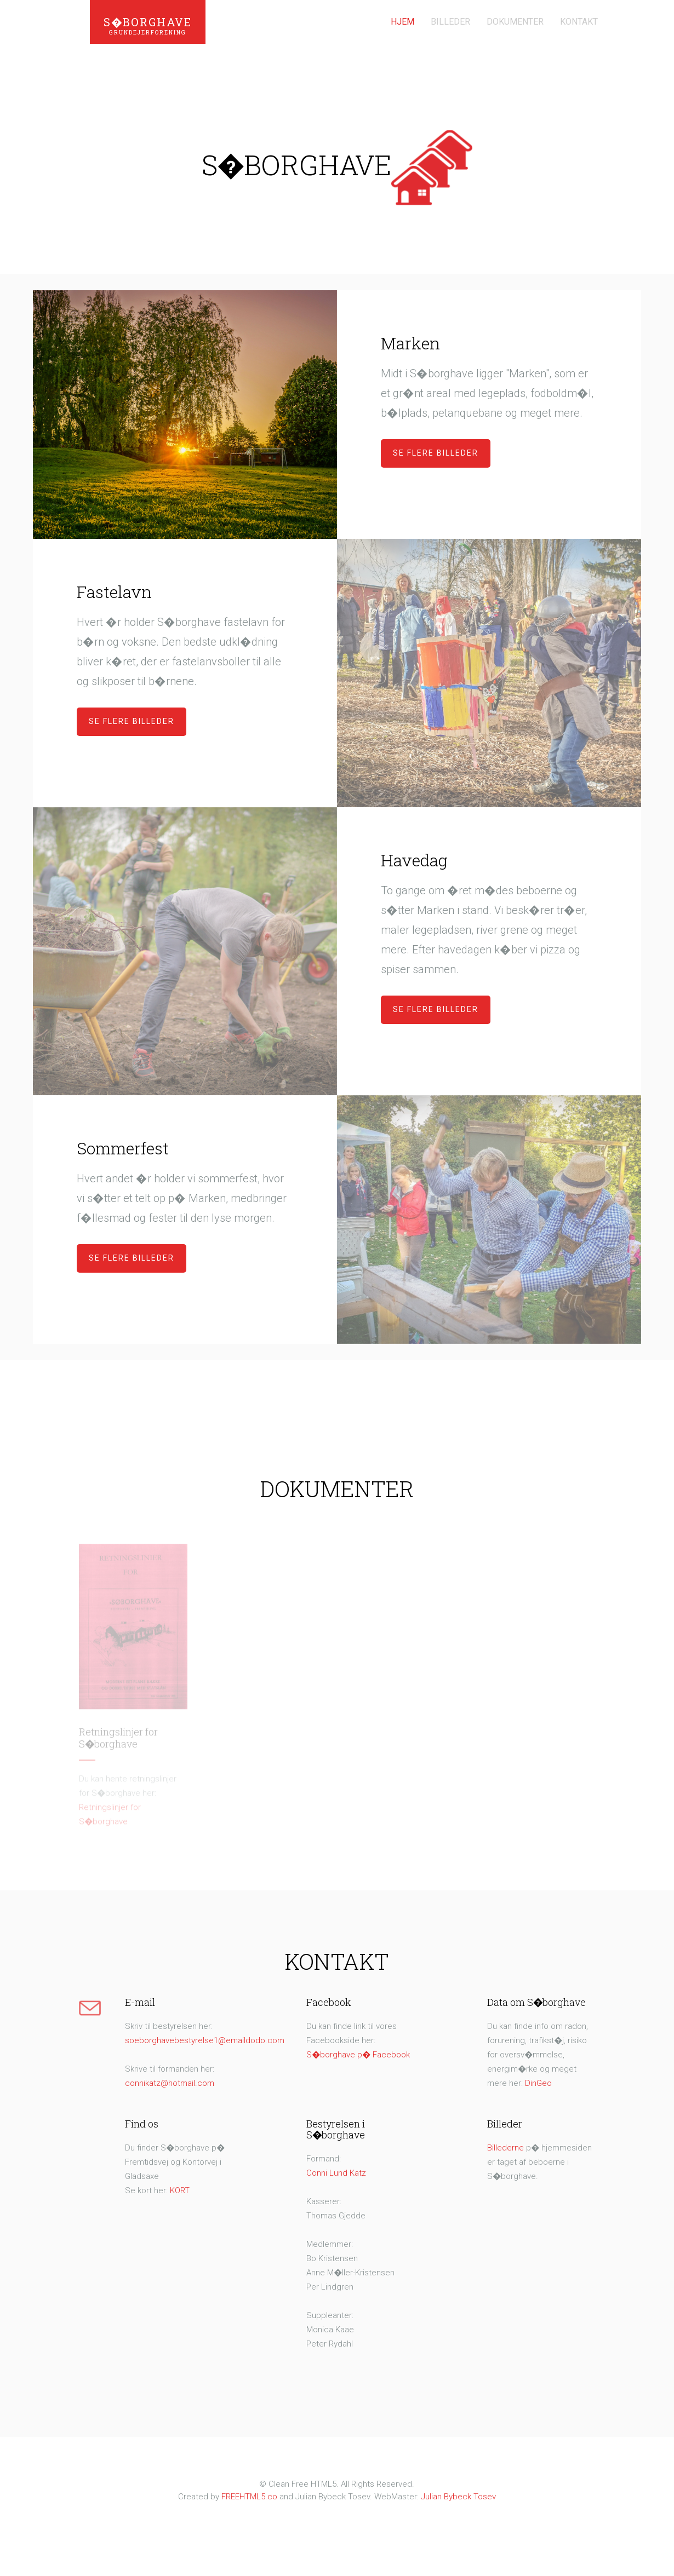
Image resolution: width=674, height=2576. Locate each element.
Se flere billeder (435, 453)
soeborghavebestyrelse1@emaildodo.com (204, 2040)
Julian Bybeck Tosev (458, 2497)
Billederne (505, 2148)
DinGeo (538, 2083)
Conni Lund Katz (336, 2173)
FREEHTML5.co (250, 2497)
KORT (180, 2190)
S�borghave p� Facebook (358, 2055)
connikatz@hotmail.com (169, 2083)
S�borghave (148, 26)
